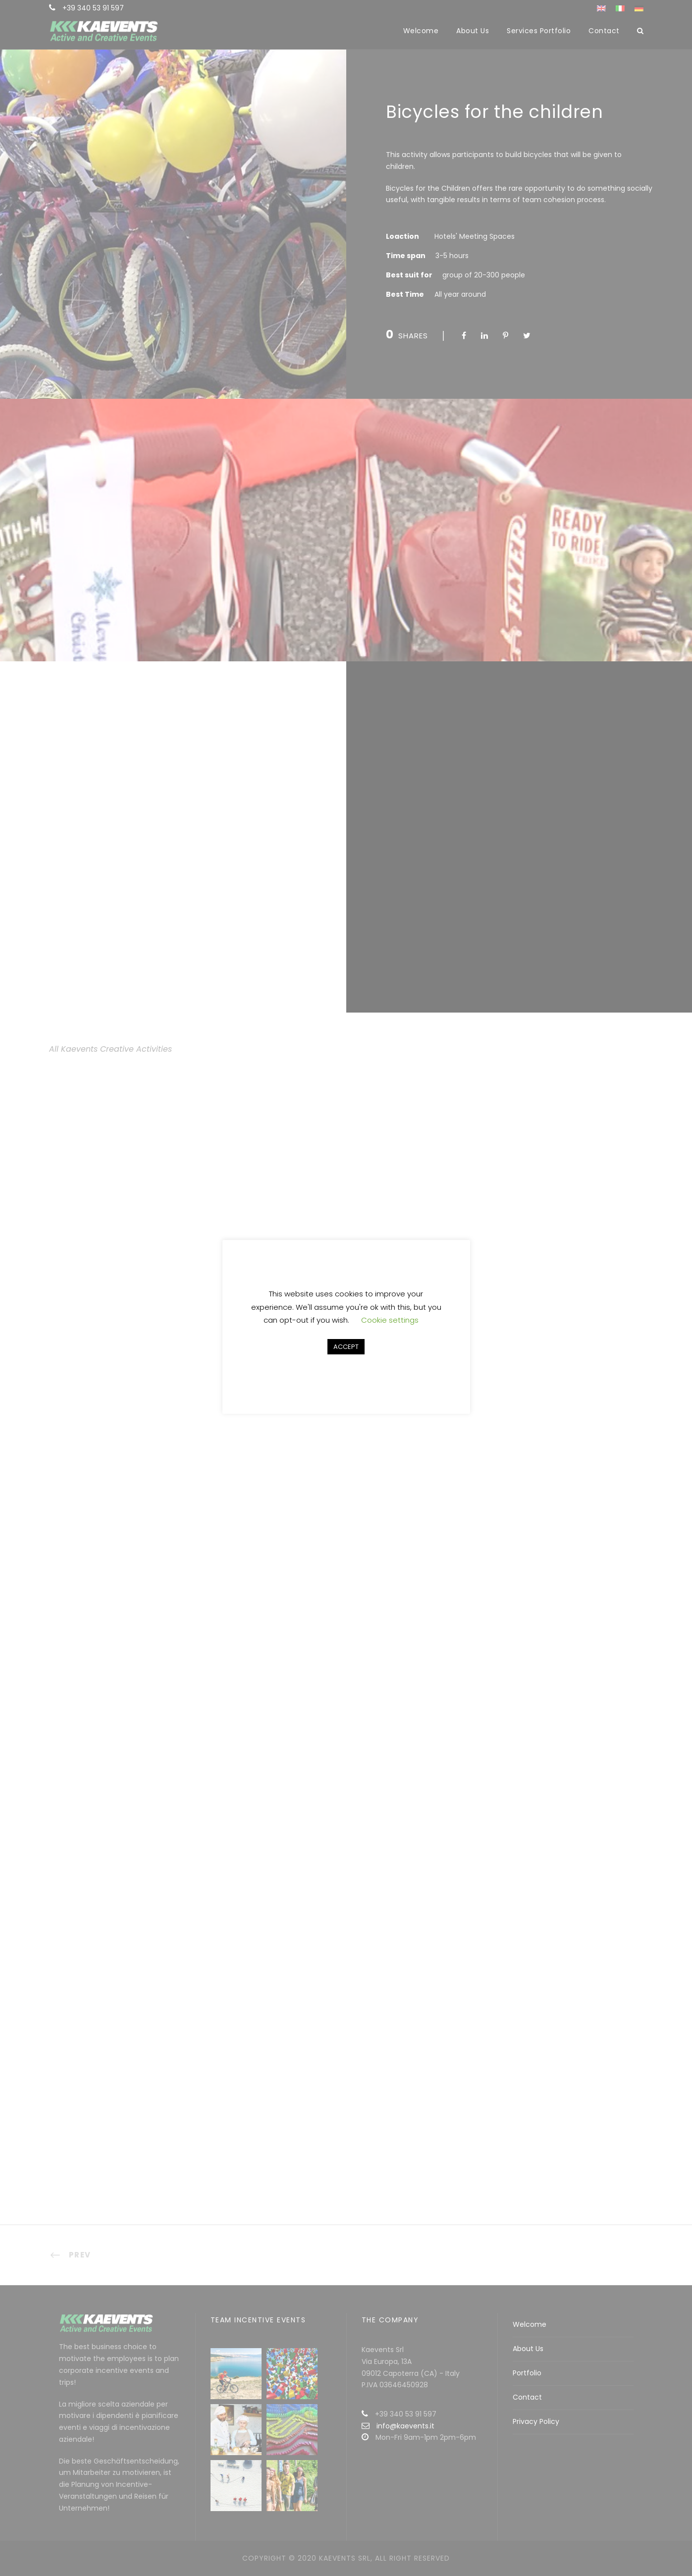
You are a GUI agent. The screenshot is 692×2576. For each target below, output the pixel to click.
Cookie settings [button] (390, 1320)
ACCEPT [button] (346, 1346)
